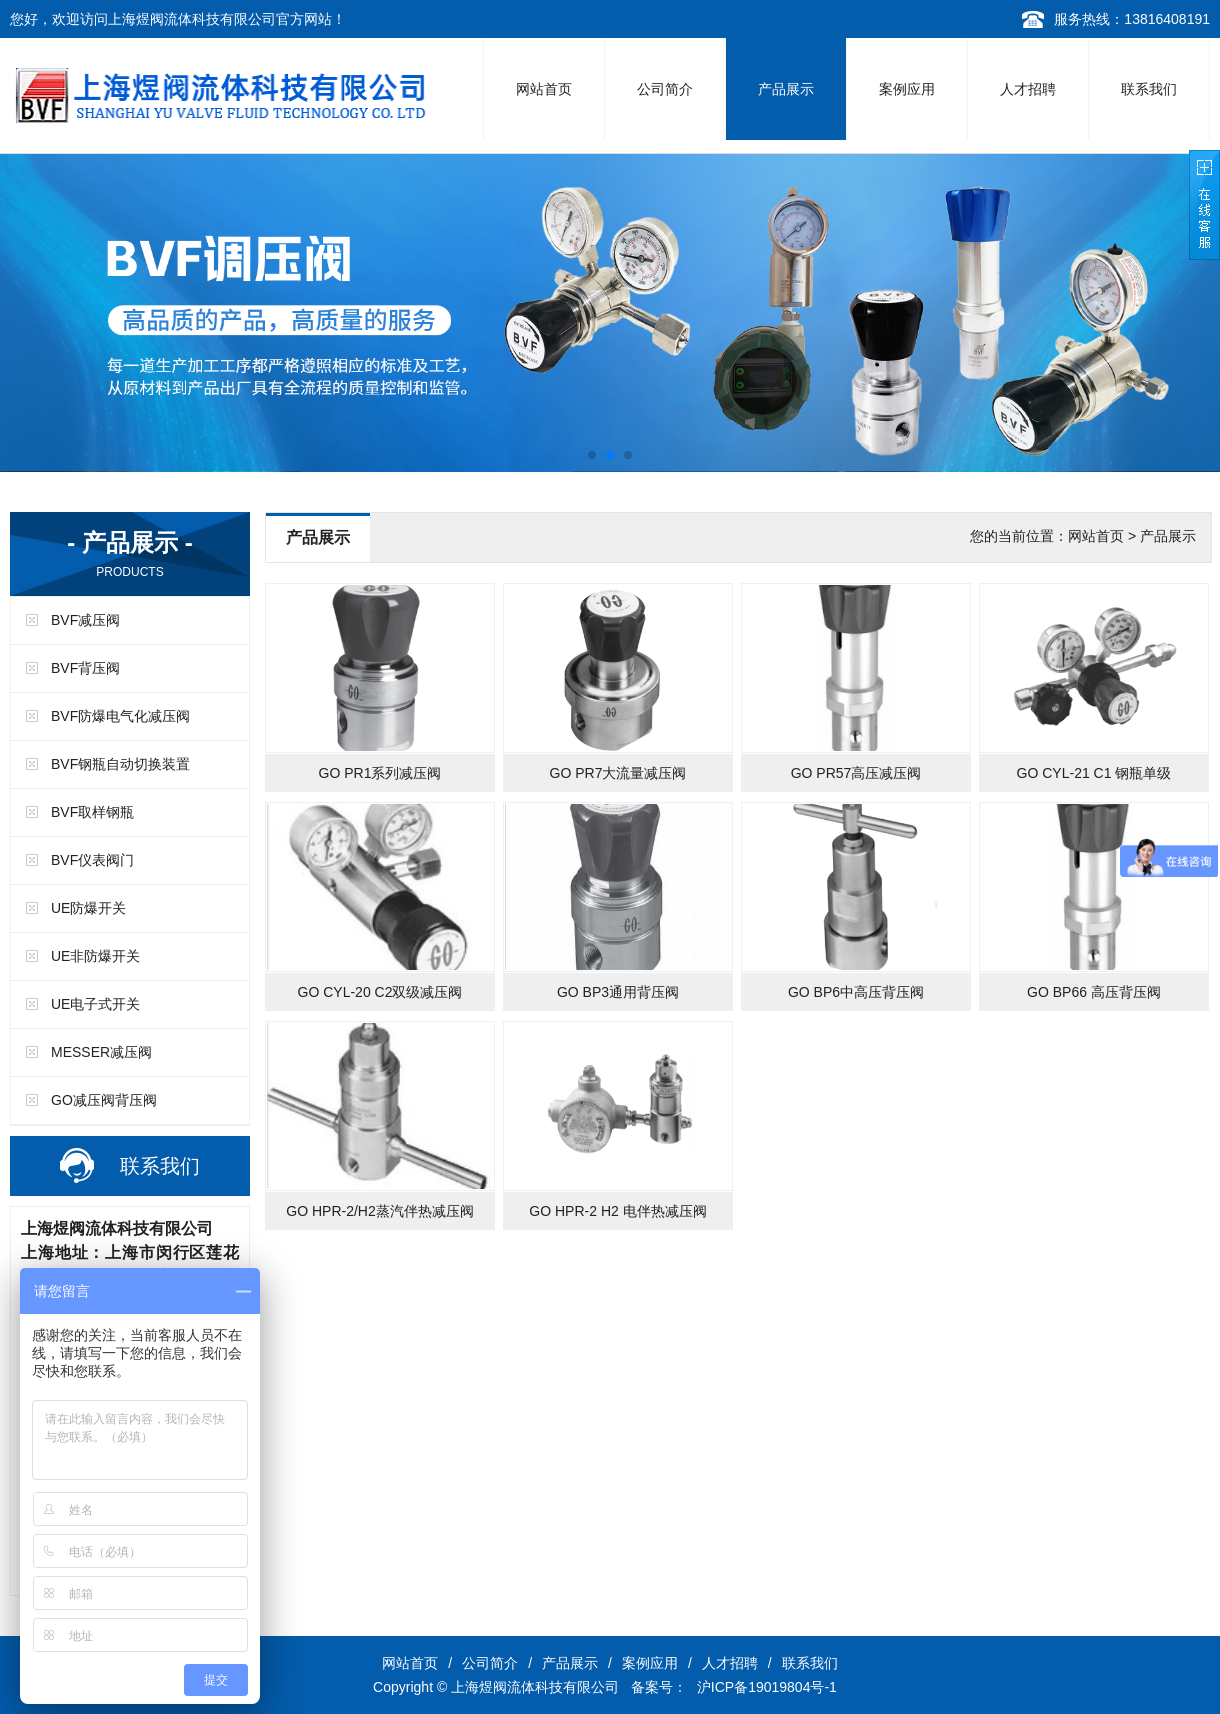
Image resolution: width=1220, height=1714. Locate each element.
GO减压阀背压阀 (104, 1100)
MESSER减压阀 (101, 1052)
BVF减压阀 (85, 620)
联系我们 (1149, 89)
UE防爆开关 (88, 908)
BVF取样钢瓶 (92, 812)
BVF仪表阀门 (92, 860)
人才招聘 (1028, 89)
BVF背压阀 (85, 668)
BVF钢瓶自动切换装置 (120, 764)
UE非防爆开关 (95, 956)
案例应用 (907, 89)
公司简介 (665, 89)
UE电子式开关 (95, 1004)
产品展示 (786, 89)
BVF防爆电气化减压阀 (120, 716)
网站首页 (544, 89)
